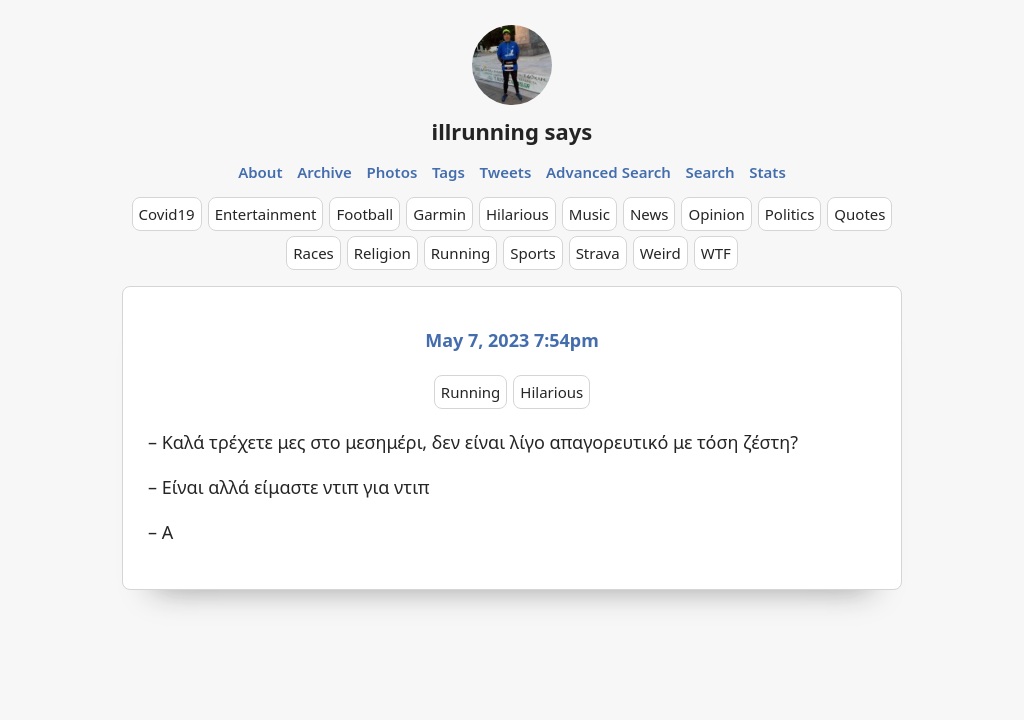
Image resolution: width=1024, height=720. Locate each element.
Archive (324, 172)
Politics (790, 214)
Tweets (506, 172)
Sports (532, 253)
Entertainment (266, 214)
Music (589, 214)
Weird (660, 253)
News (649, 214)
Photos (392, 172)
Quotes (859, 214)
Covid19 (167, 214)
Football (364, 214)
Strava (598, 253)
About (260, 172)
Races (313, 253)
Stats (767, 172)
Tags (448, 172)
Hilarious (517, 214)
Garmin (439, 214)
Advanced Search (608, 172)
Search (709, 172)
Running (461, 253)
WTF (716, 253)
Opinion (716, 214)
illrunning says (512, 131)
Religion (382, 253)
